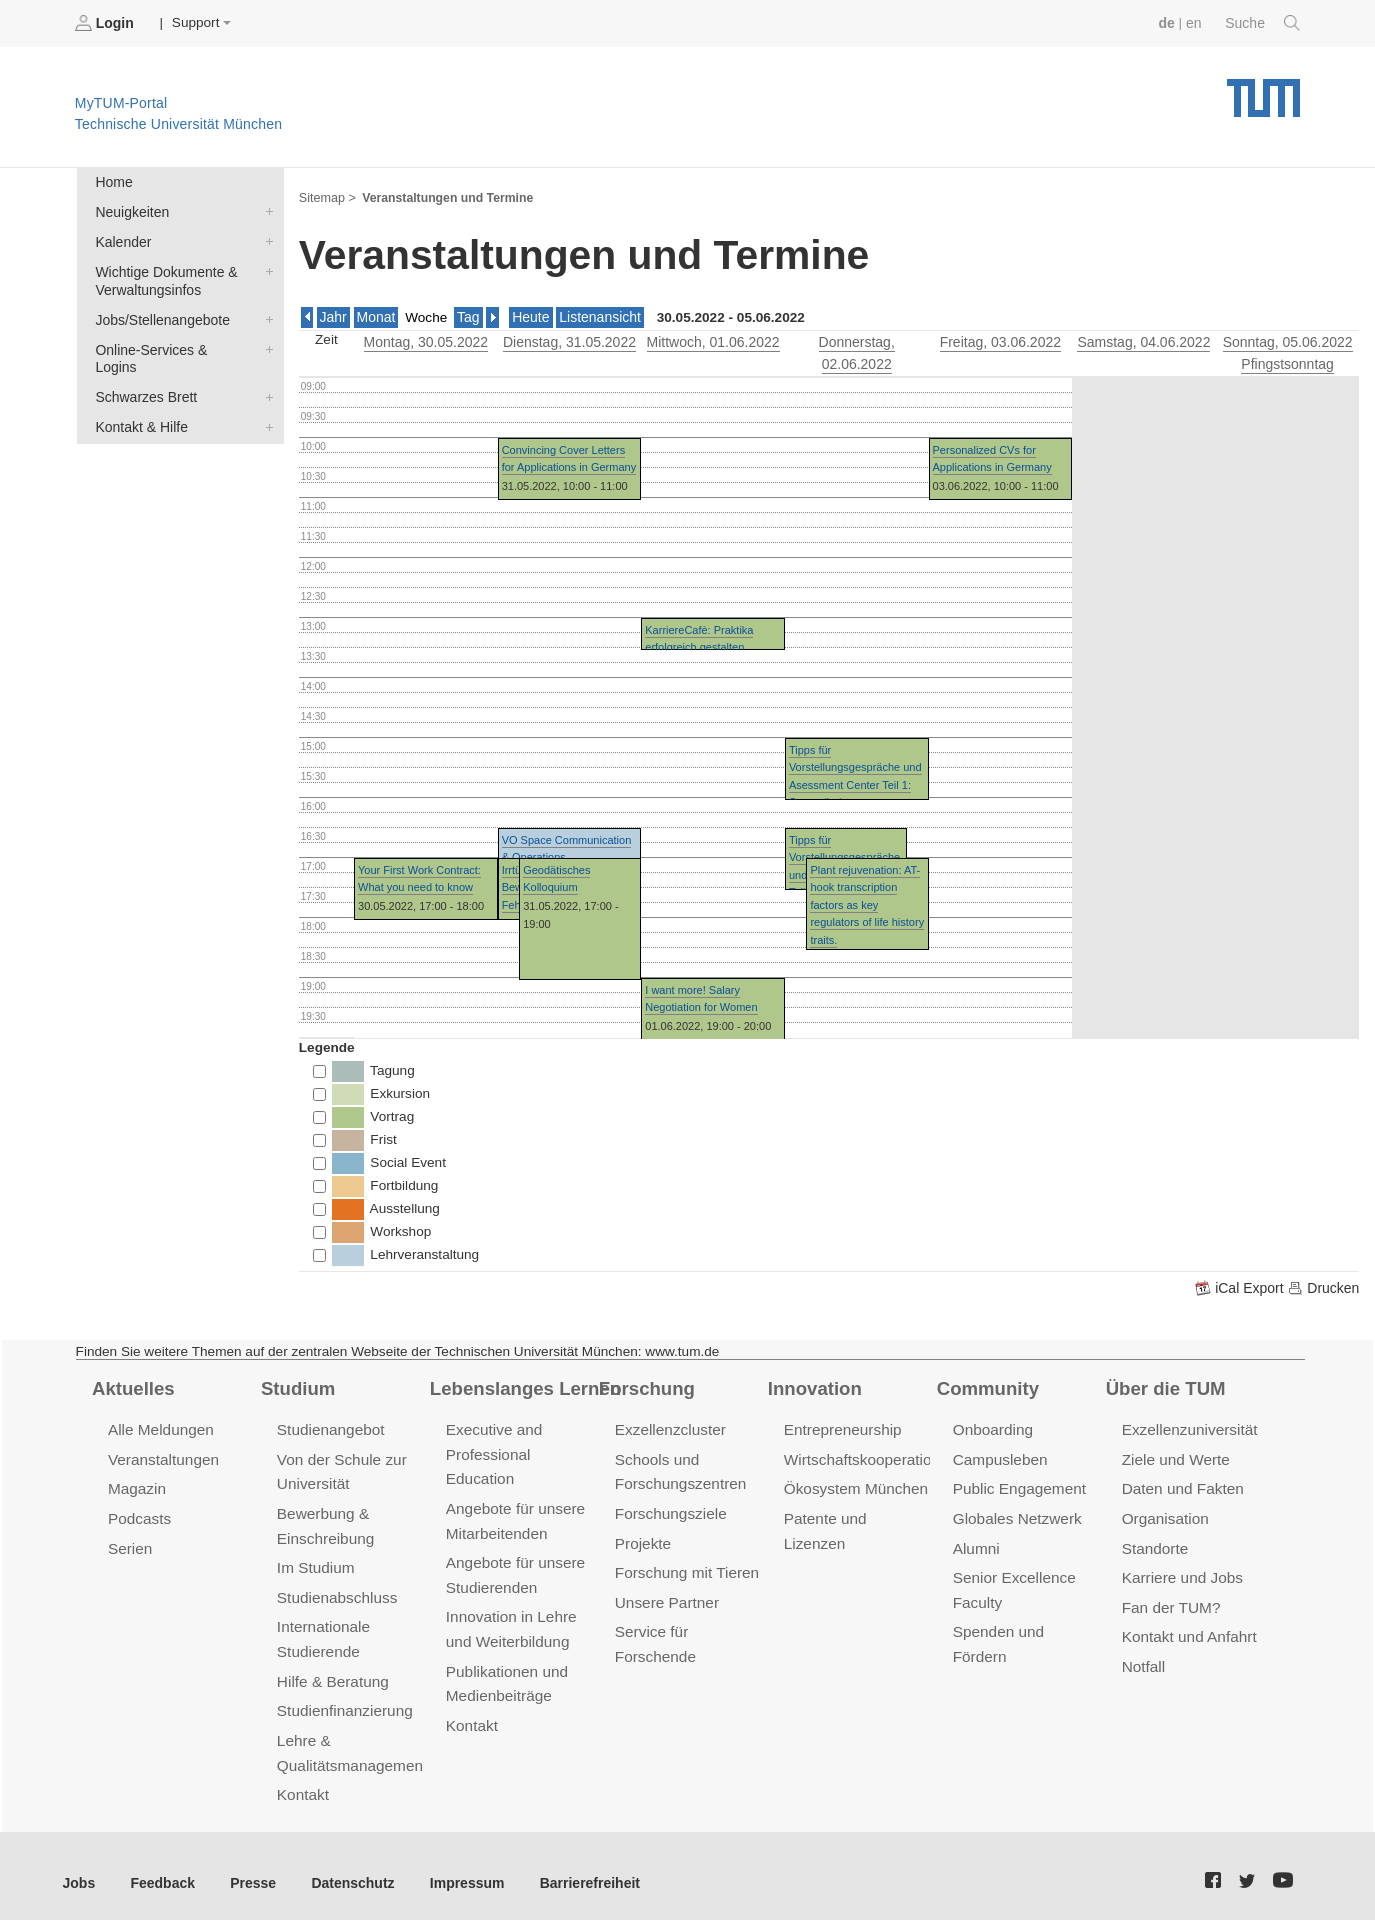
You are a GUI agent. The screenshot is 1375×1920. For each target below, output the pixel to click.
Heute (528, 315)
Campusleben (999, 1455)
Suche (1263, 23)
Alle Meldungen (159, 1426)
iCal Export (1244, 1285)
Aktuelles (132, 1385)
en (1195, 22)
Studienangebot (329, 1426)
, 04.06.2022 (1143, 339)
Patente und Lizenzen (856, 1513)
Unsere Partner (665, 1594)
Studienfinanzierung (343, 1700)
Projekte (642, 1537)
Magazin (136, 1484)
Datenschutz (345, 1869)
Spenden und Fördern (1026, 1623)
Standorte (1154, 1542)
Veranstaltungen (162, 1455)
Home (113, 181)
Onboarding (992, 1426)
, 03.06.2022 (1000, 339)
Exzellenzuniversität (1188, 1426)
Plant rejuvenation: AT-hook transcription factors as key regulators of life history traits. (867, 901)
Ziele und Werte (1174, 1455)
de (1169, 22)
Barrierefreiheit (575, 1869)
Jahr (333, 315)
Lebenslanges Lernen (523, 1385)
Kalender (265, 239)
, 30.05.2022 (425, 339)
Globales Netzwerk (1016, 1513)
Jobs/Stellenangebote (265, 315)
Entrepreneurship (841, 1426)
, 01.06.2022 (712, 339)
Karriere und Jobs (1181, 1571)
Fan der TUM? (1170, 1599)
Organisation (1164, 1513)
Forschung (645, 1385)
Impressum (456, 1869)
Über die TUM (1164, 1385)
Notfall (1143, 1657)
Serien (129, 1542)
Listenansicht (595, 315)
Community (986, 1385)
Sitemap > (326, 196)
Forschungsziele (669, 1508)
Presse (248, 1869)
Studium (297, 1385)
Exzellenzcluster (669, 1426)
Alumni (976, 1542)
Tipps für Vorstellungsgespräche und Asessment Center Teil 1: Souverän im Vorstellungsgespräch (855, 781)
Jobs (79, 1869)
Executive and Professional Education (493, 1450)
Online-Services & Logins (265, 344)
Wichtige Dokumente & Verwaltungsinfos (265, 268)
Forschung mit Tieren (685, 1566)
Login (106, 23)
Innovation (813, 1385)
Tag (466, 315)
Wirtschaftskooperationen (868, 1455)
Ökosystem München (854, 1484)
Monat (375, 315)
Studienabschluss (335, 1589)
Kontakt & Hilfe (265, 402)
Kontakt (302, 1782)
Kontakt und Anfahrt (1187, 1628)
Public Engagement (1018, 1484)
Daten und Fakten (1181, 1484)
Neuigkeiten (265, 210)
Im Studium (315, 1561)
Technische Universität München (1263, 90)
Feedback (160, 1869)
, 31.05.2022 (569, 339)
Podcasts (139, 1513)
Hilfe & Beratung (331, 1671)
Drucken (1324, 1285)
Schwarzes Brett (265, 373)
